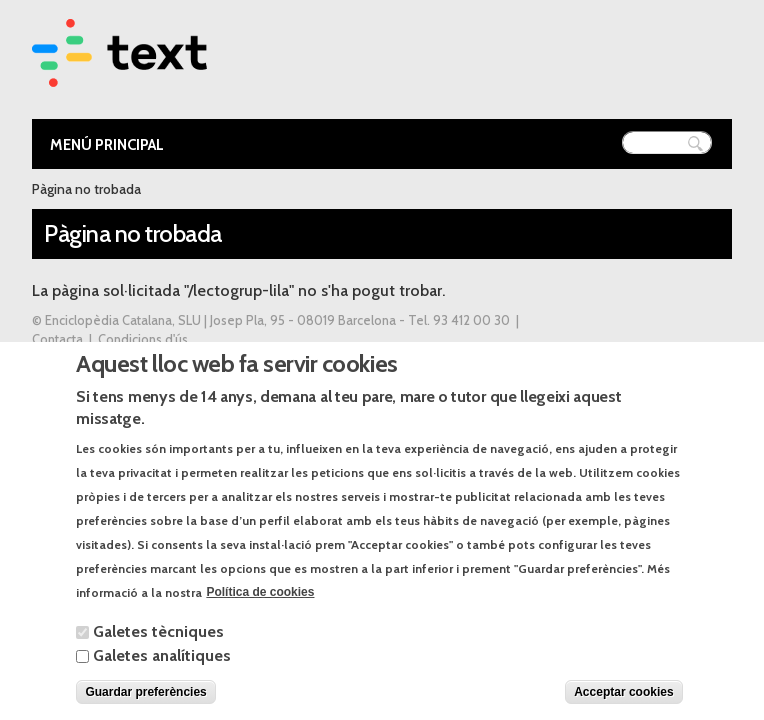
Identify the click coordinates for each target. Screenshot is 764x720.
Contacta (57, 339)
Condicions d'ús (143, 339)
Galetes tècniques (158, 649)
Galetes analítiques (162, 673)
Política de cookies (260, 611)
